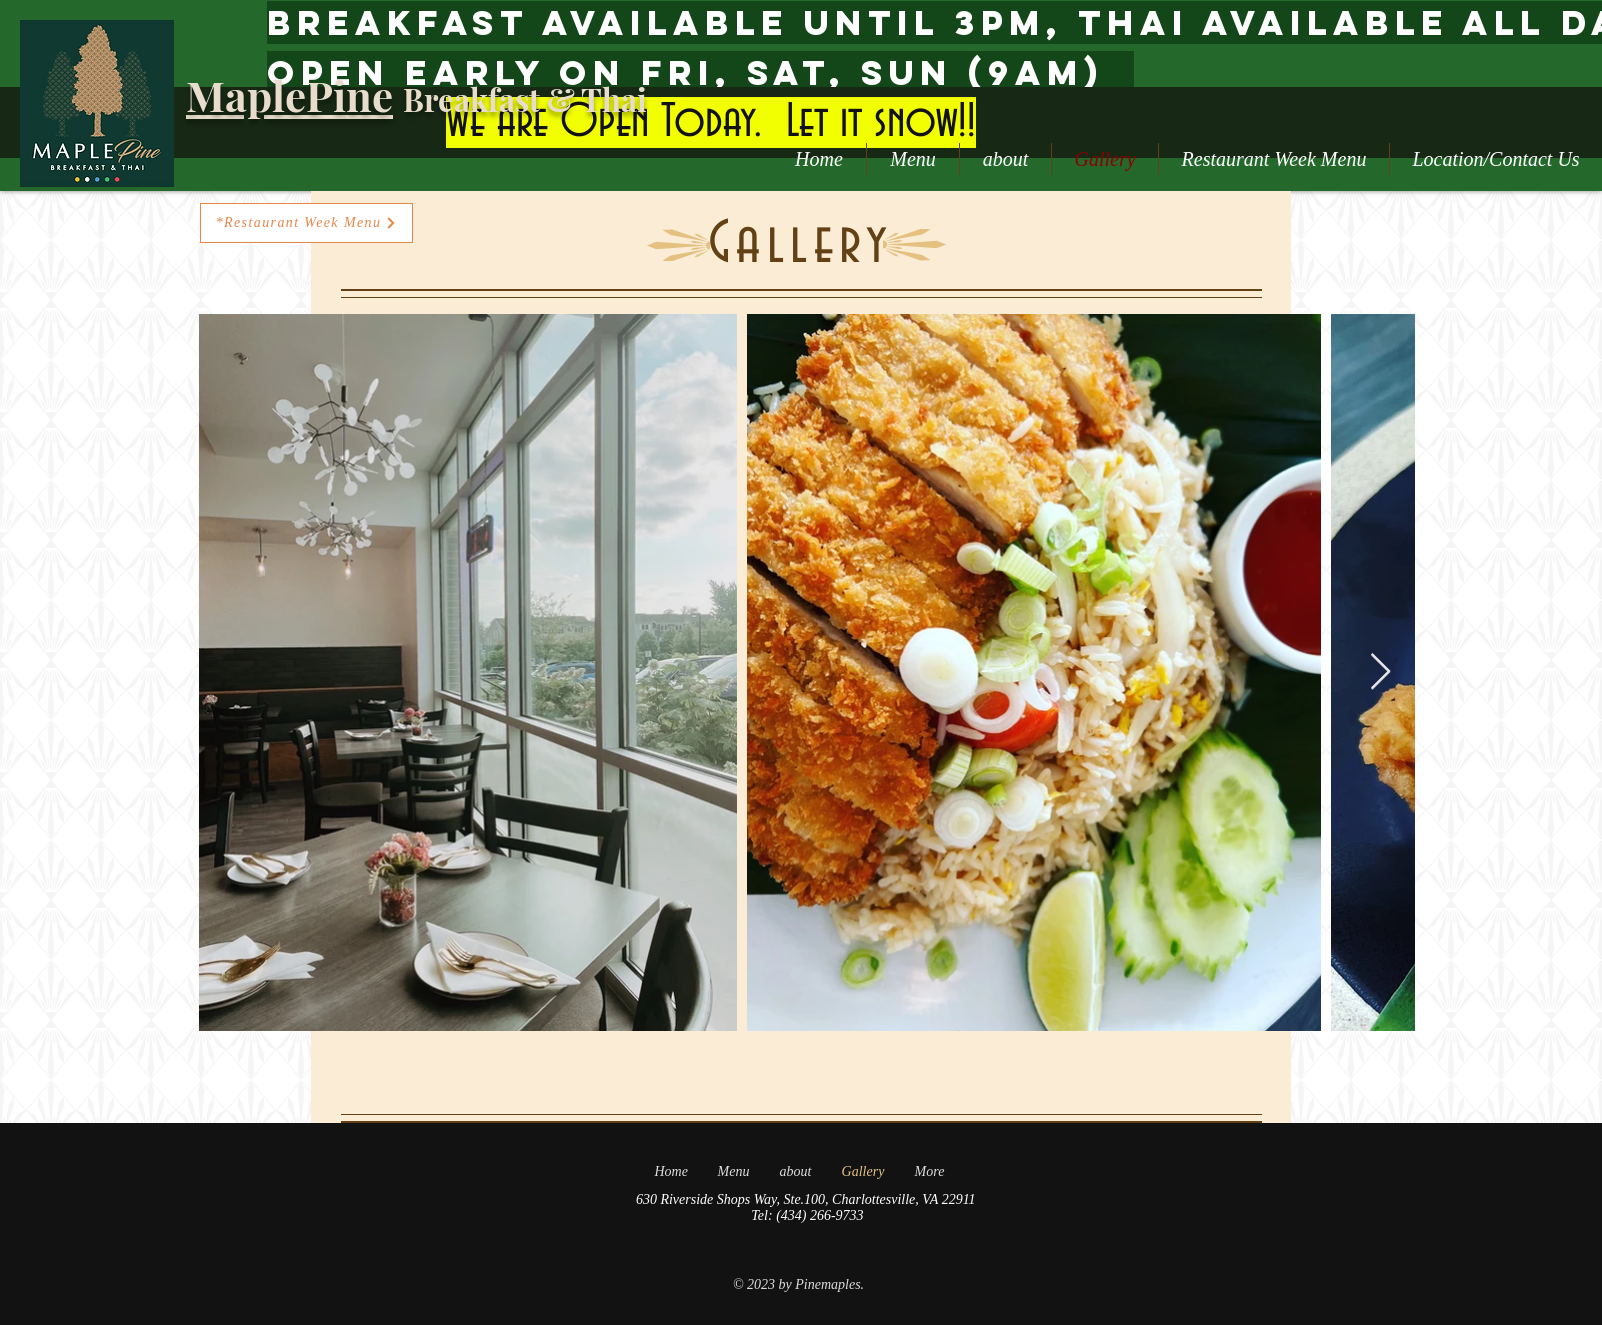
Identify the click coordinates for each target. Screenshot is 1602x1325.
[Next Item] (1380, 672)
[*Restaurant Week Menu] (306, 223)
